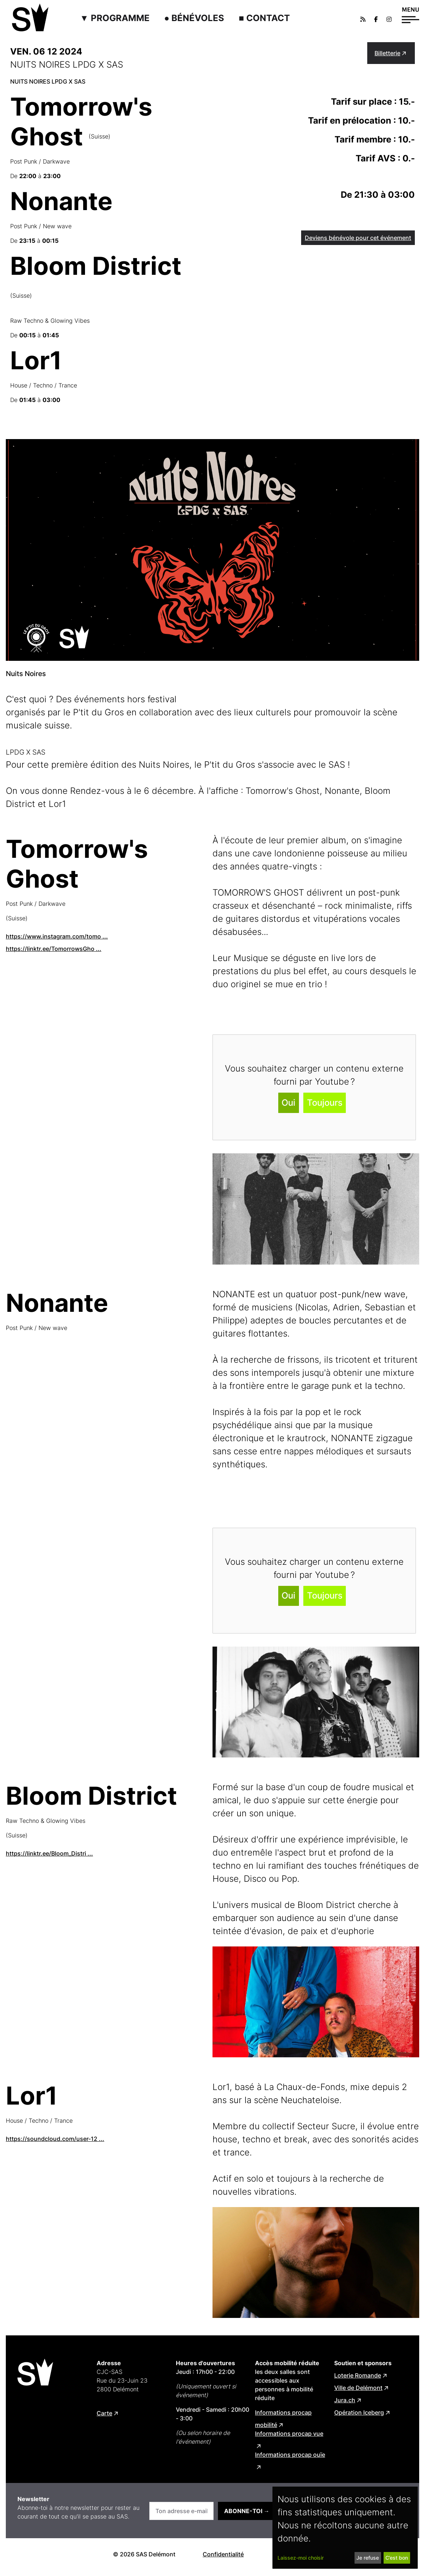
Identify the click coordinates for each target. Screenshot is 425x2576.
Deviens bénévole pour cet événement (358, 237)
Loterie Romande (357, 2375)
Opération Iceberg (359, 2412)
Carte (104, 2413)
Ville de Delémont (358, 2387)
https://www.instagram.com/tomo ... (57, 936)
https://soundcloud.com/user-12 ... (55, 2138)
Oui (288, 1102)
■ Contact (264, 18)
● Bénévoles (194, 18)
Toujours (325, 1102)
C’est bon (396, 2558)
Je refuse (367, 2558)
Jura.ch (344, 2400)
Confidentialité (223, 2554)
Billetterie (387, 53)
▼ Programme (115, 18)
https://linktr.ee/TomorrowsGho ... (53, 948)
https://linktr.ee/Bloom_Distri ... (49, 1853)
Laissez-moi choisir (301, 2558)
